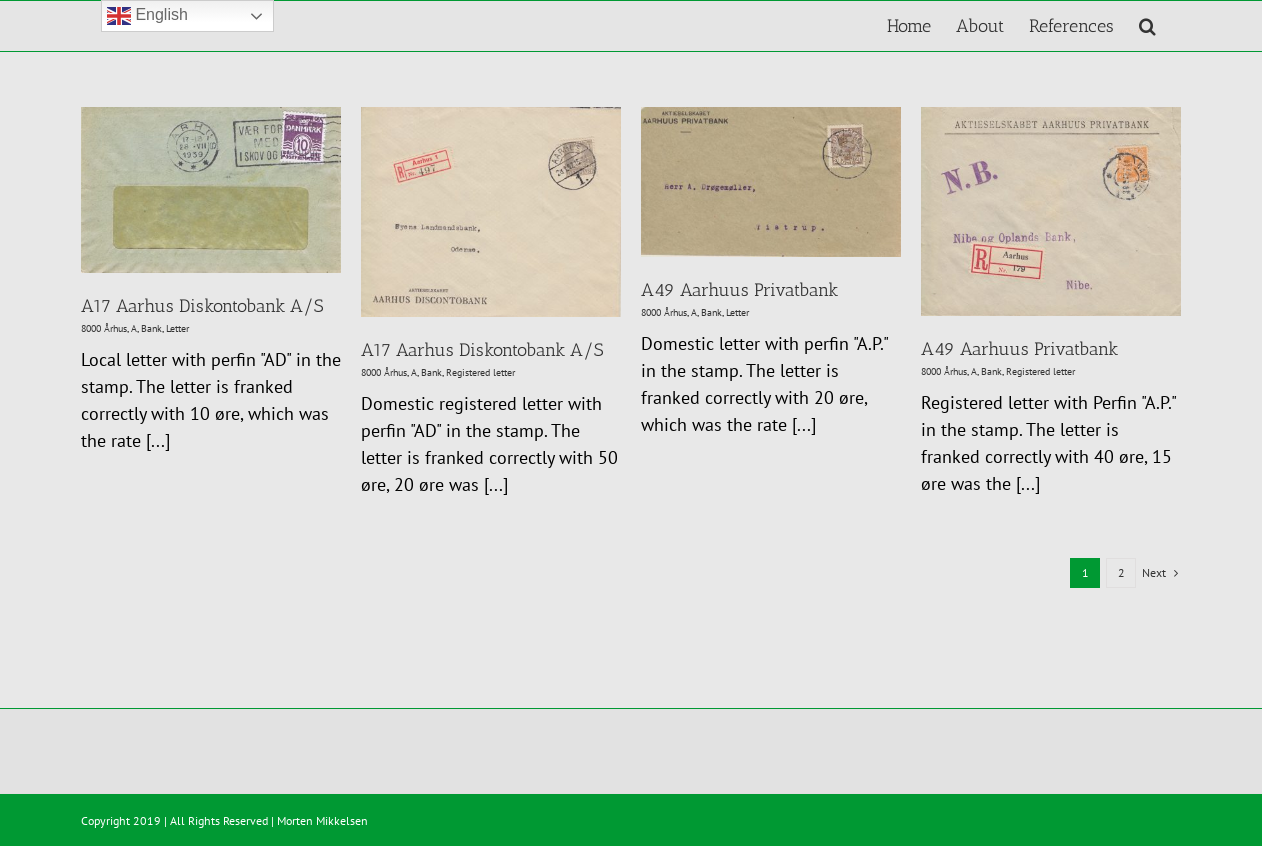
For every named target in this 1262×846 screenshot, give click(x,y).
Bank (151, 328)
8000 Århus (104, 328)
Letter (177, 328)
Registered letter (480, 372)
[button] (1147, 26)
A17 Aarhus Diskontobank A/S (202, 306)
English (147, 16)
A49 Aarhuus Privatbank (739, 290)
